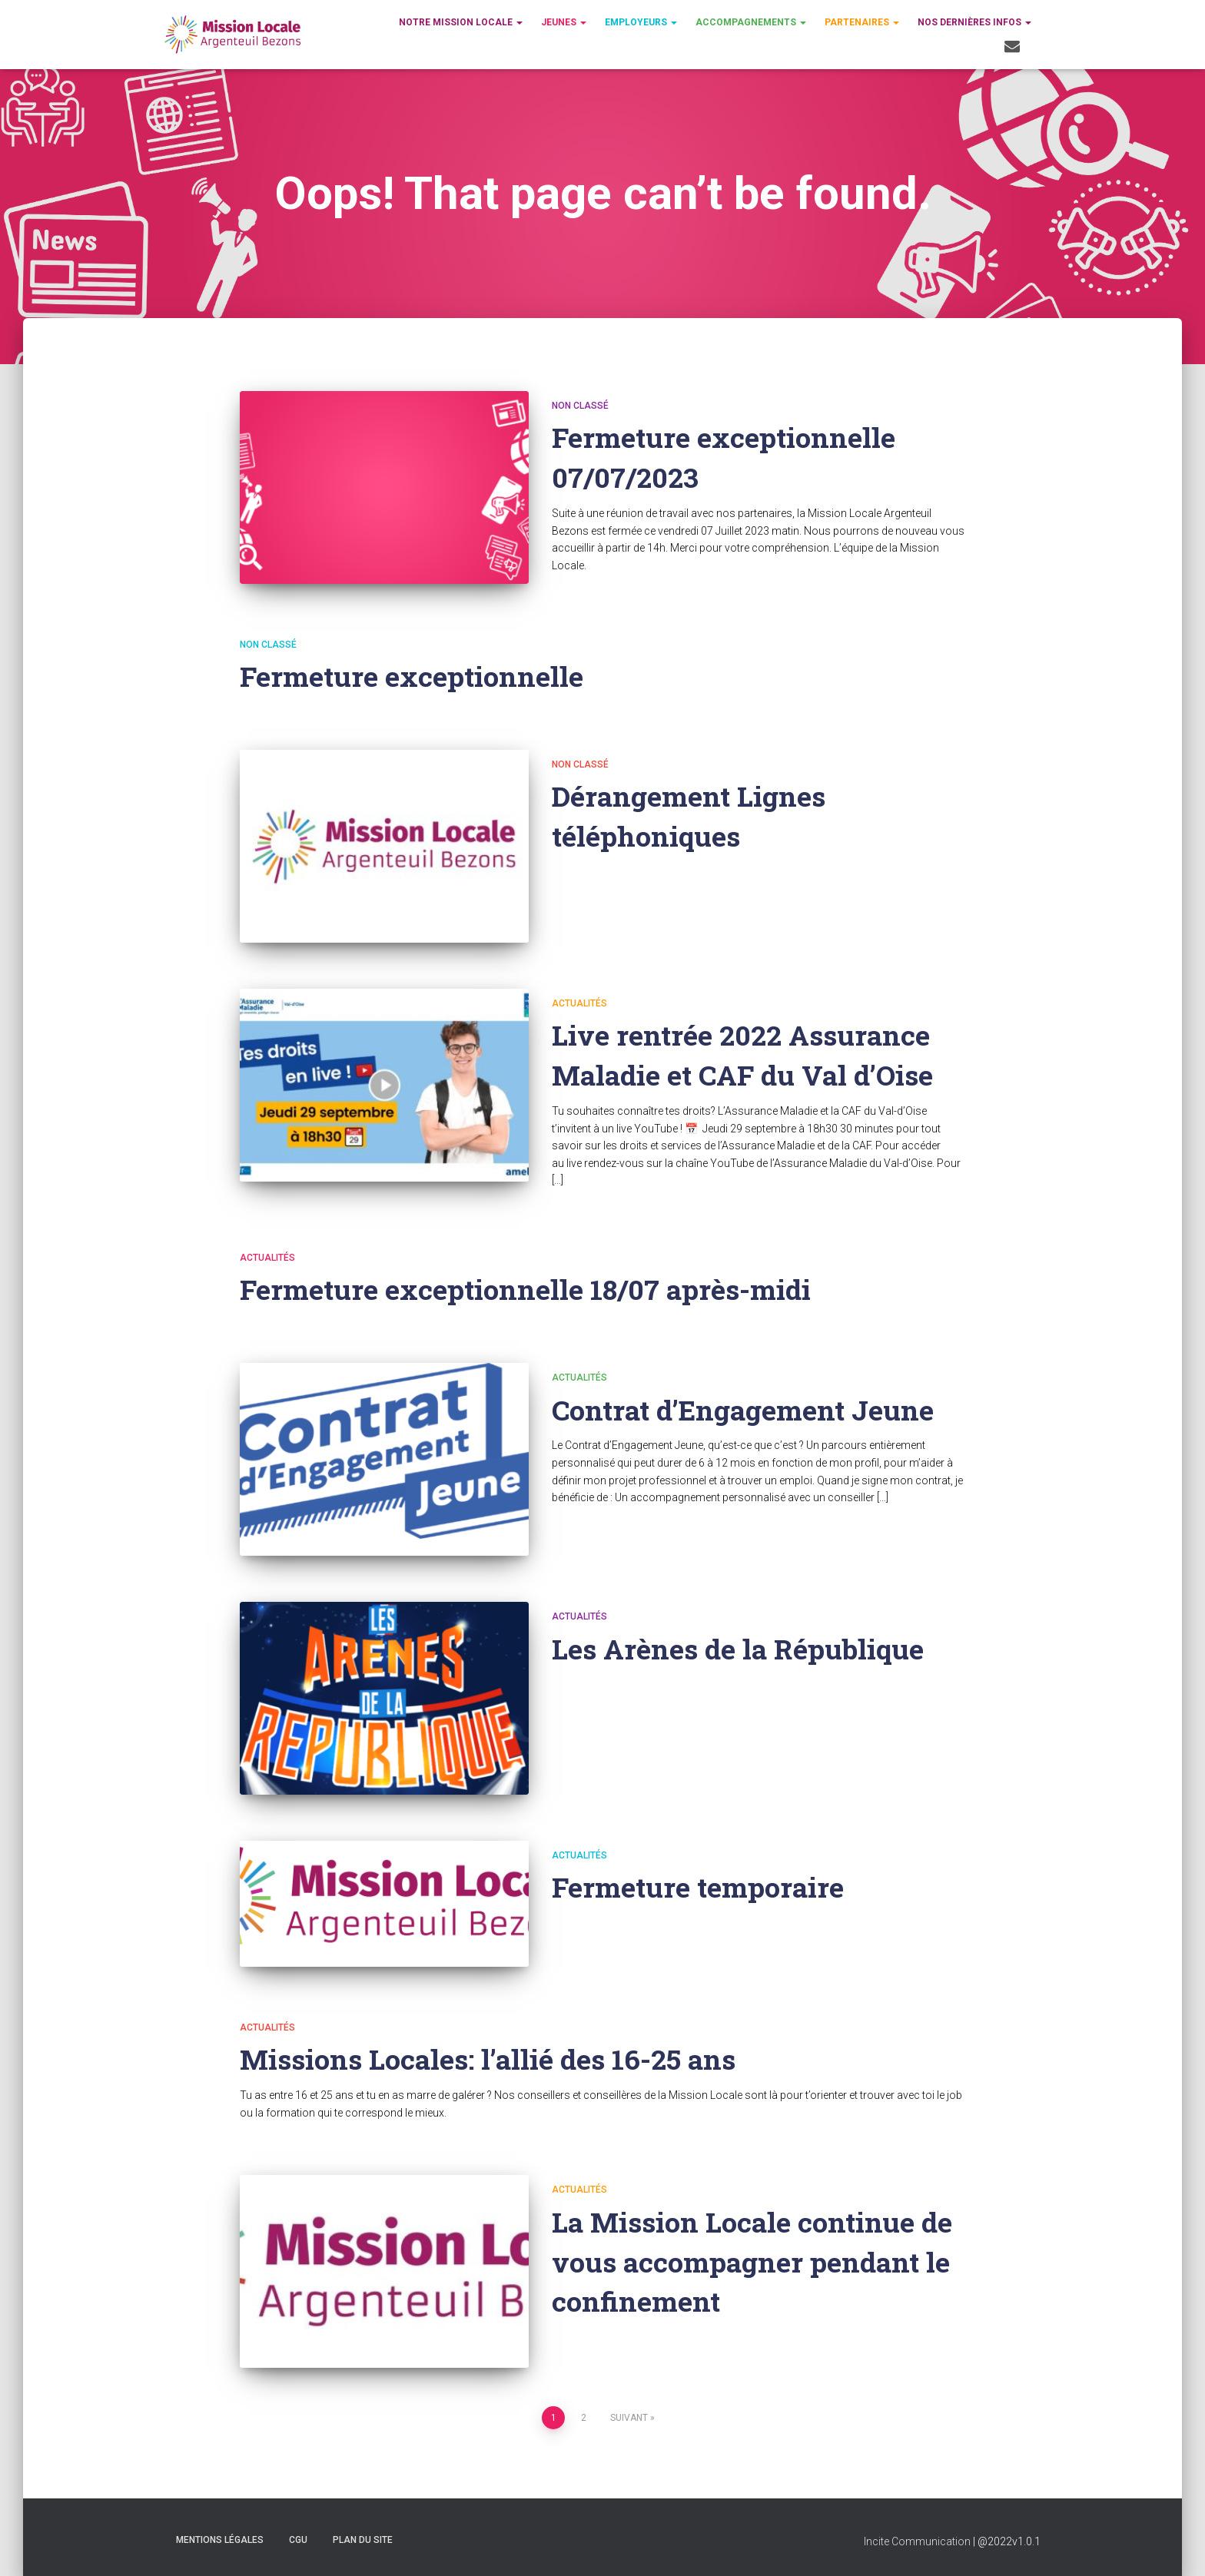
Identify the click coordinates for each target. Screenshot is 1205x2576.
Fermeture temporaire (700, 1886)
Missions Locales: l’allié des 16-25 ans (492, 2058)
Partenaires (862, 22)
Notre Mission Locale (461, 22)
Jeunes (563, 22)
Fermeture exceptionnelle (413, 676)
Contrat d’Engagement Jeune (748, 1409)
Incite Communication (917, 2541)
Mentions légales (220, 2540)
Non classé (580, 405)
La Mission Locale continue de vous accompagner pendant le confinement (755, 2261)
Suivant (629, 2417)
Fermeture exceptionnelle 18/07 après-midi (530, 1289)
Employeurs (641, 22)
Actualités (579, 1003)
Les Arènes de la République (741, 1648)
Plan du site (363, 2540)
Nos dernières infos (974, 22)
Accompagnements (750, 22)
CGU (298, 2540)
